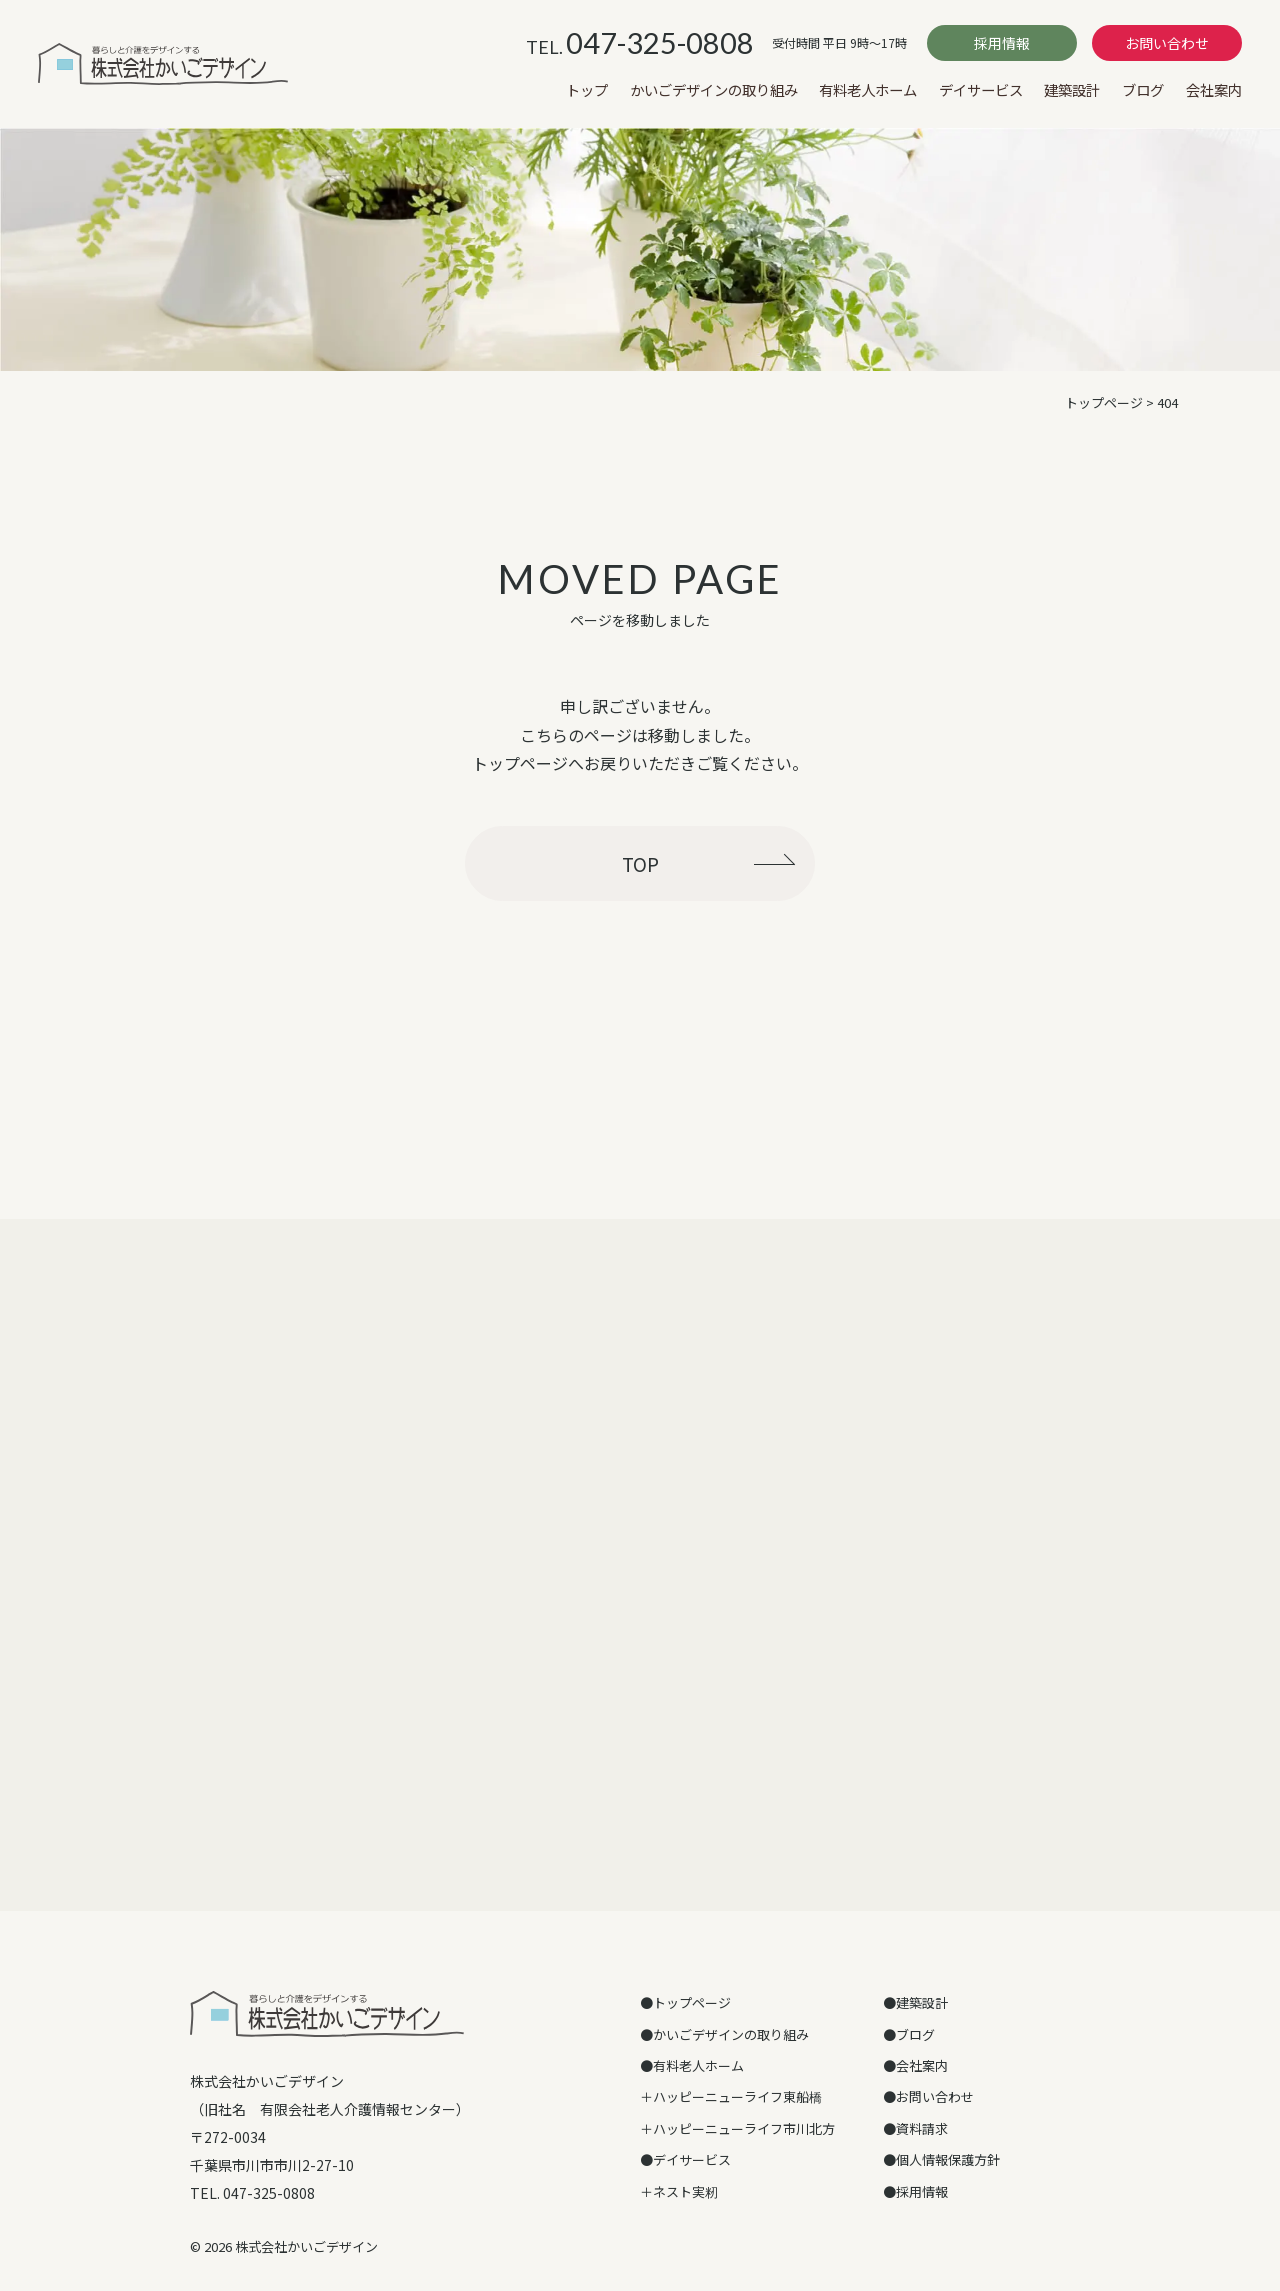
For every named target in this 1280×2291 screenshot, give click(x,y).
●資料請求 (915, 2128)
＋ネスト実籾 (679, 2191)
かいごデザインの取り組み (714, 89)
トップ (587, 89)
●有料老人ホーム (692, 2065)
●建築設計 (915, 2002)
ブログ (1143, 89)
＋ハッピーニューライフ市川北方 (737, 2128)
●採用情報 (915, 2191)
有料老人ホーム (868, 89)
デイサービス (981, 89)
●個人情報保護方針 (941, 2159)
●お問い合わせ (928, 2096)
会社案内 (1214, 89)
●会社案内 (915, 2065)
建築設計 (1072, 89)
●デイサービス (685, 2159)
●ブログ (909, 2034)
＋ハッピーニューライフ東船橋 (731, 2096)
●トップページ (685, 2002)
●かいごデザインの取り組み (724, 2034)
